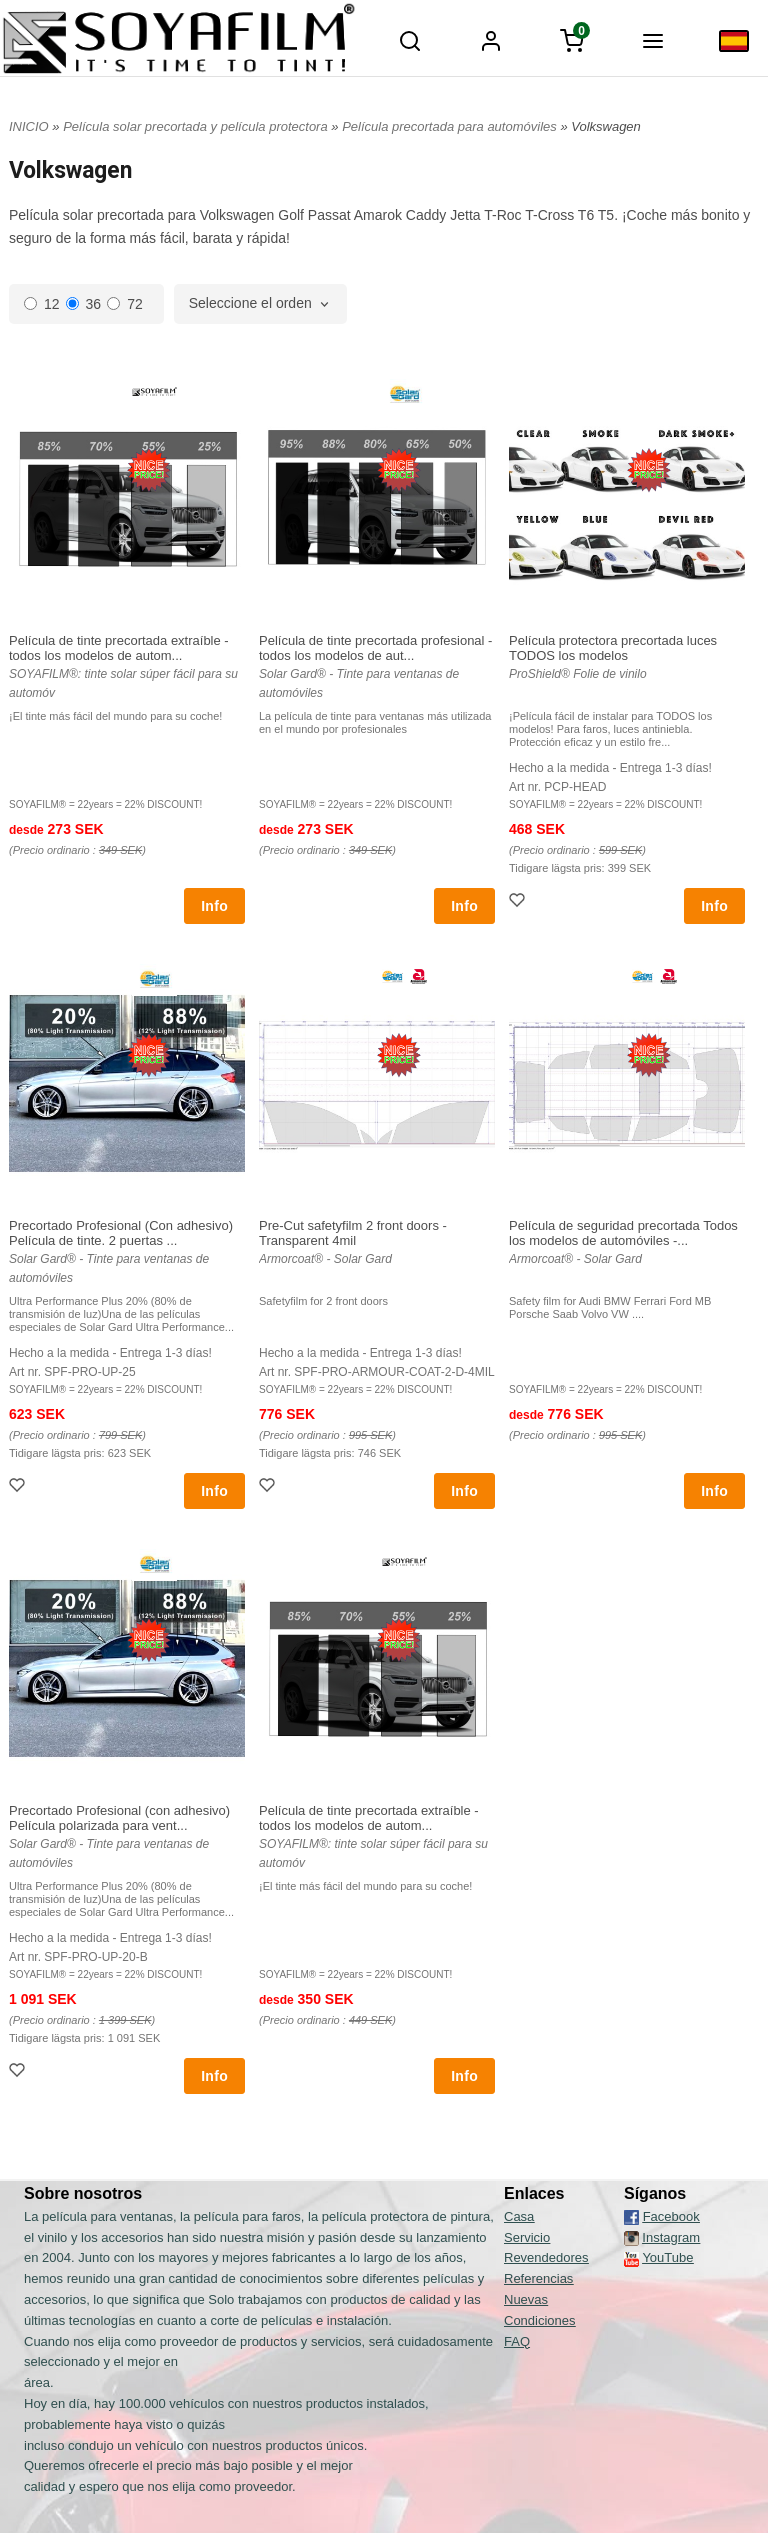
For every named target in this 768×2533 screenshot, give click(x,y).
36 (84, 304)
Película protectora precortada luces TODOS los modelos (613, 648)
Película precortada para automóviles (451, 126)
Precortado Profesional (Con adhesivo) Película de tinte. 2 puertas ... (121, 1233)
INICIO (29, 126)
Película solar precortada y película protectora (197, 126)
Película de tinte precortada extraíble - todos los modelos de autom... (119, 648)
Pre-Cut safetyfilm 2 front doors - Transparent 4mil (353, 1233)
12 (42, 304)
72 (125, 304)
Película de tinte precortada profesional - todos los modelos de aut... (375, 648)
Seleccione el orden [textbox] (250, 303)
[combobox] (260, 304)
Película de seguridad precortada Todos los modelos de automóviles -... (623, 1233)
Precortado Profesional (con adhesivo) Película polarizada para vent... (119, 1818)
